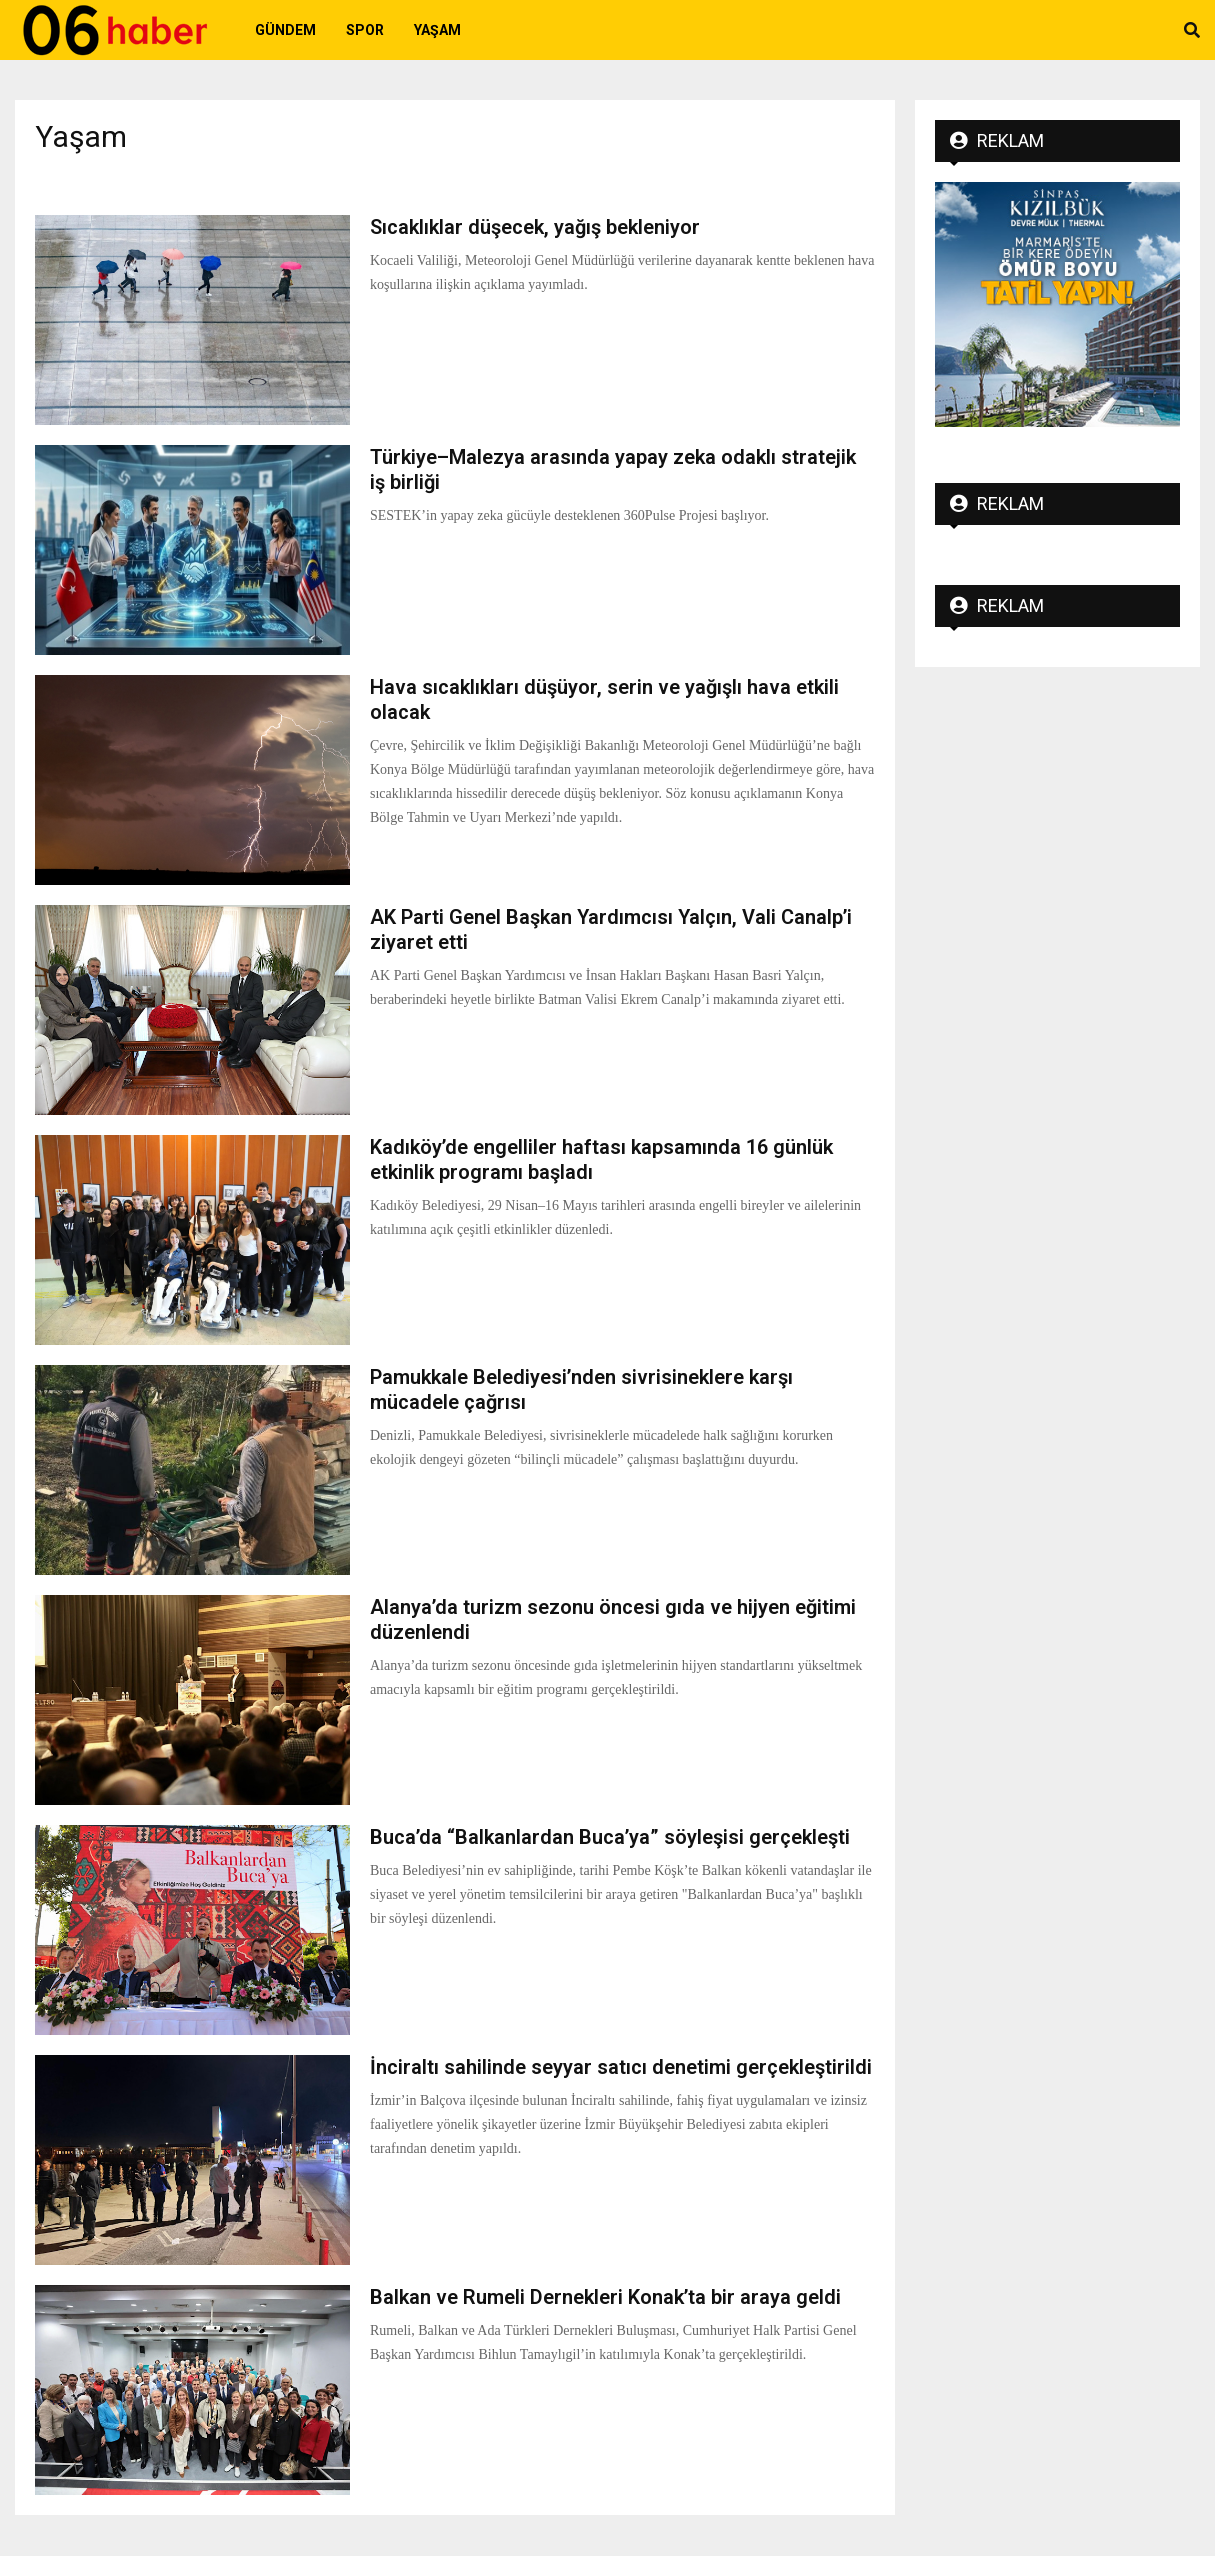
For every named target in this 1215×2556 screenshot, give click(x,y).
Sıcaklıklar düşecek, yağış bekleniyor (535, 227)
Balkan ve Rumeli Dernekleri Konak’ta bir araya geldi (605, 2297)
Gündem (285, 30)
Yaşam (437, 30)
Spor (365, 30)
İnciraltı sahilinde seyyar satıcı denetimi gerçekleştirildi (621, 2067)
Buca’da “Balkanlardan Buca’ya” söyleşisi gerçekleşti (610, 1837)
